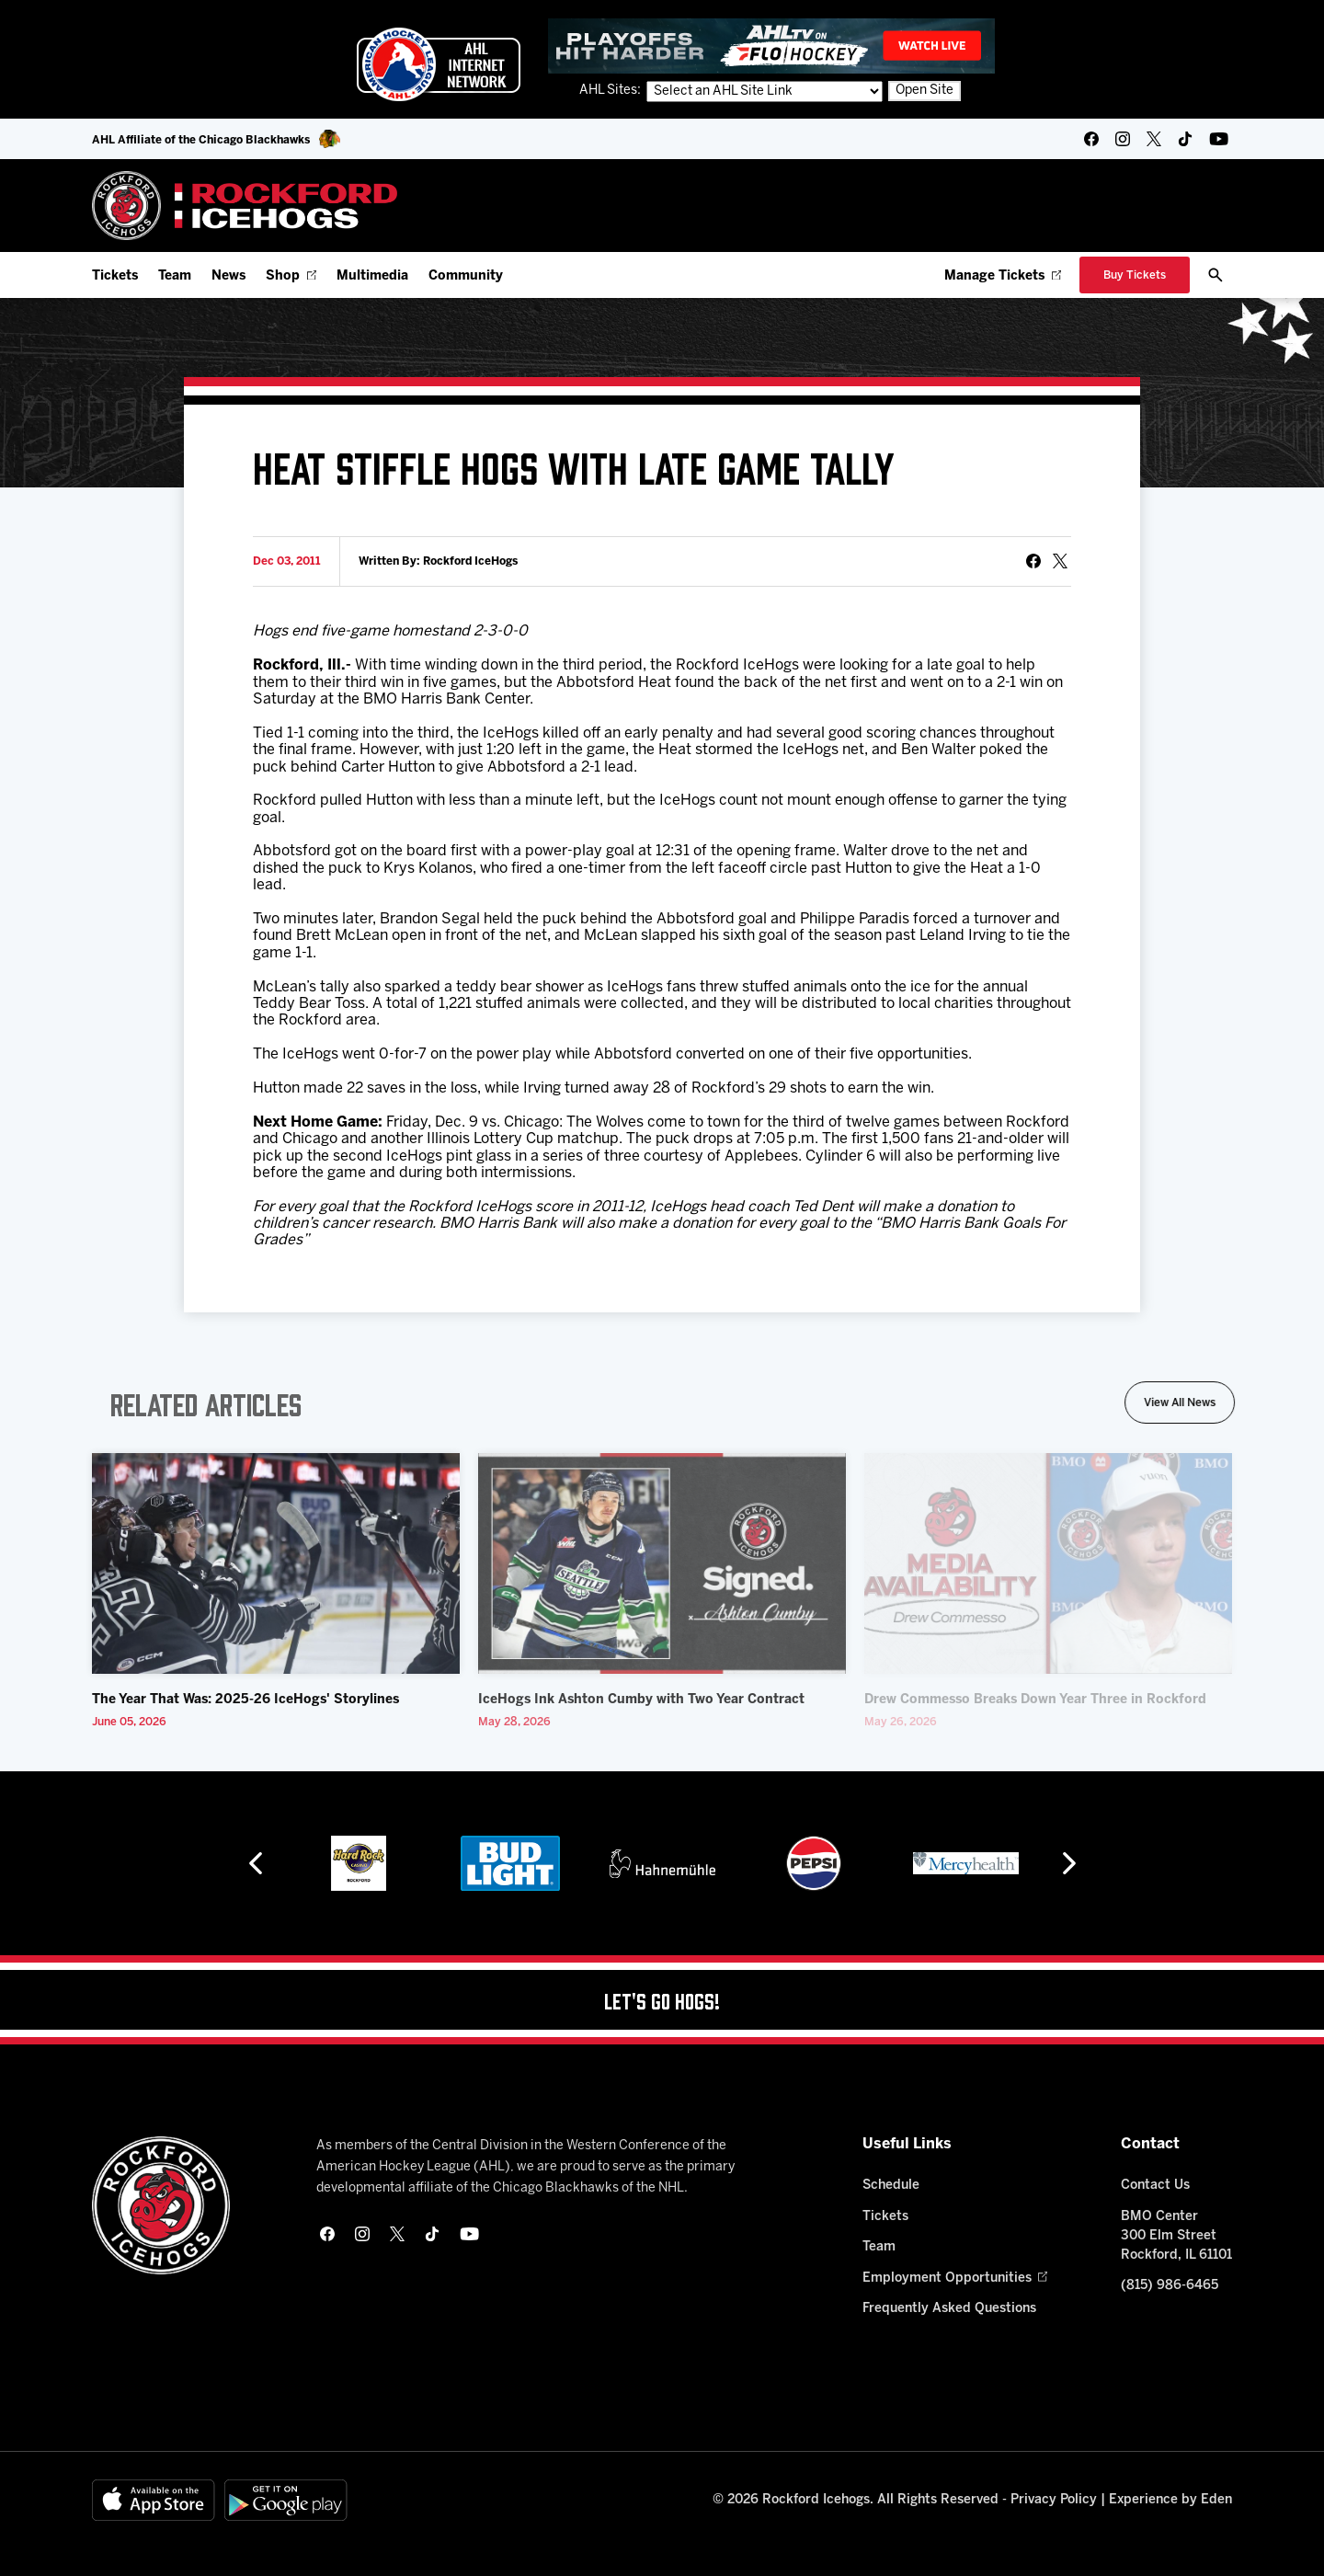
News (228, 276)
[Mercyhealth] (966, 1863)
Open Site (924, 91)
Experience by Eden (1170, 2500)
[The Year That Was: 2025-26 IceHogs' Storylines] (276, 1563)
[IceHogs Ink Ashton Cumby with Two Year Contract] (662, 1563)
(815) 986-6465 (1169, 2286)
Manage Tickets (1002, 276)
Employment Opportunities (954, 2278)
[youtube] (1218, 139)
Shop (291, 276)
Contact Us (1155, 2186)
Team (174, 276)
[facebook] (1091, 139)
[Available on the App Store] (153, 2500)
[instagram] (1123, 139)
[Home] (245, 205)
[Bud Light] (510, 1863)
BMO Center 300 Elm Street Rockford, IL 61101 (1176, 2236)
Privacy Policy (1053, 2500)
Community (465, 276)
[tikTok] (1185, 139)
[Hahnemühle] (662, 1863)
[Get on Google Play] (286, 2500)
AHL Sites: (611, 91)
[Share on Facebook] (1033, 561)
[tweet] (1060, 561)
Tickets (115, 276)
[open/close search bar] (1215, 275)
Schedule (890, 2186)
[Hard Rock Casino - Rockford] (358, 1863)
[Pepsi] (813, 1863)
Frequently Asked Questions (949, 2309)
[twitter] (1154, 139)
